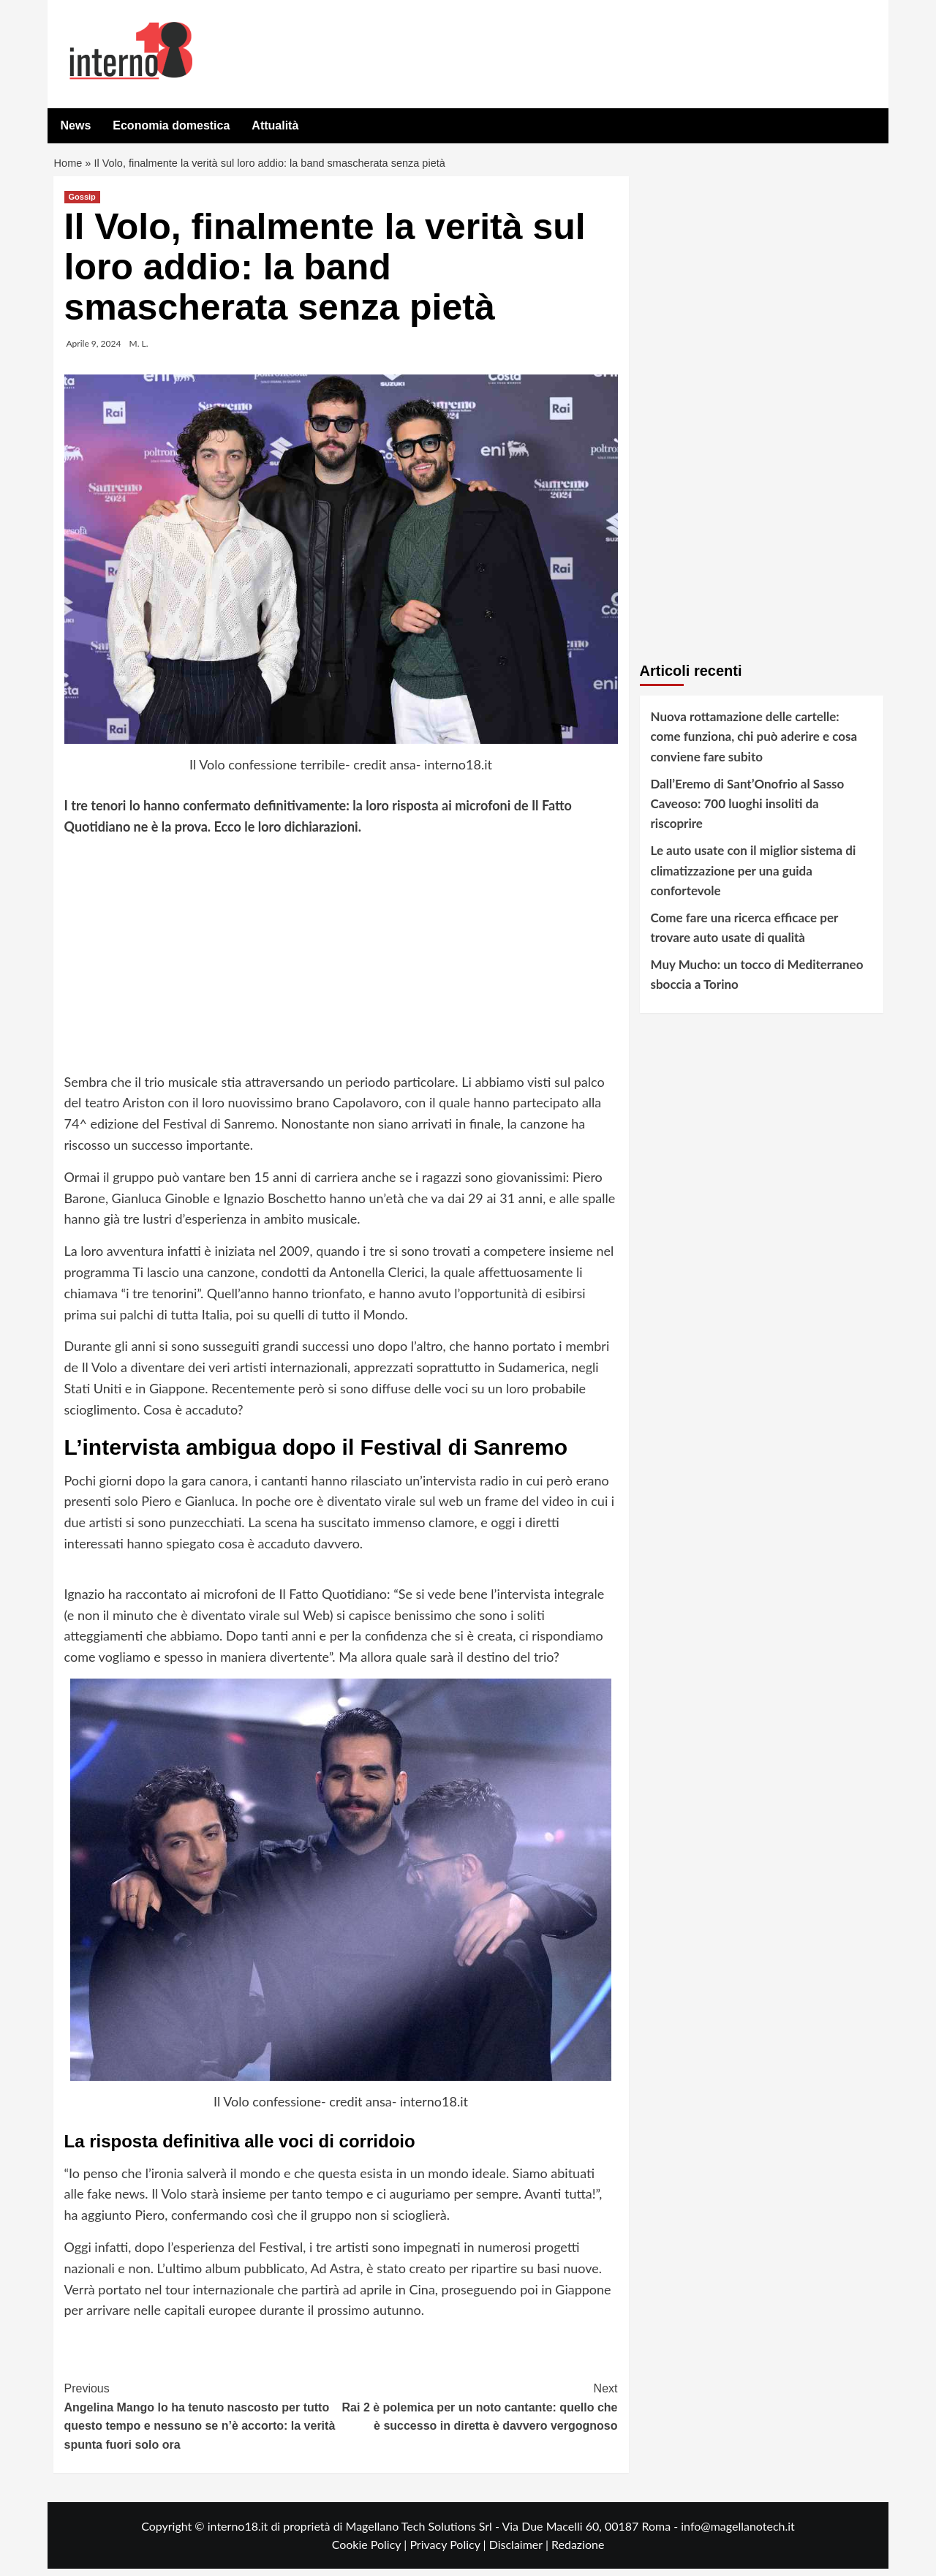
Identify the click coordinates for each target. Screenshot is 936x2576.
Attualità (275, 125)
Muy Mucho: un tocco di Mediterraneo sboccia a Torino (757, 981)
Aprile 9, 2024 (94, 350)
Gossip (82, 204)
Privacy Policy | (449, 2551)
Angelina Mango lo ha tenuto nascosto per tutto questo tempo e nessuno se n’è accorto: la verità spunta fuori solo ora (202, 2422)
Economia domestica (171, 125)
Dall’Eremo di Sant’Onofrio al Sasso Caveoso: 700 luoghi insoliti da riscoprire (748, 810)
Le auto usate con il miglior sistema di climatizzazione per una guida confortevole (753, 877)
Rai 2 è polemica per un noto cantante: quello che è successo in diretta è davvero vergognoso (479, 2413)
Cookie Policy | (371, 2551)
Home (69, 167)
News (76, 125)
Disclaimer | (520, 2551)
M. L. (138, 350)
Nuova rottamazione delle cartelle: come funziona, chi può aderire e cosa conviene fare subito (754, 743)
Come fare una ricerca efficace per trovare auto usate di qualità (745, 934)
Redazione (577, 2551)
